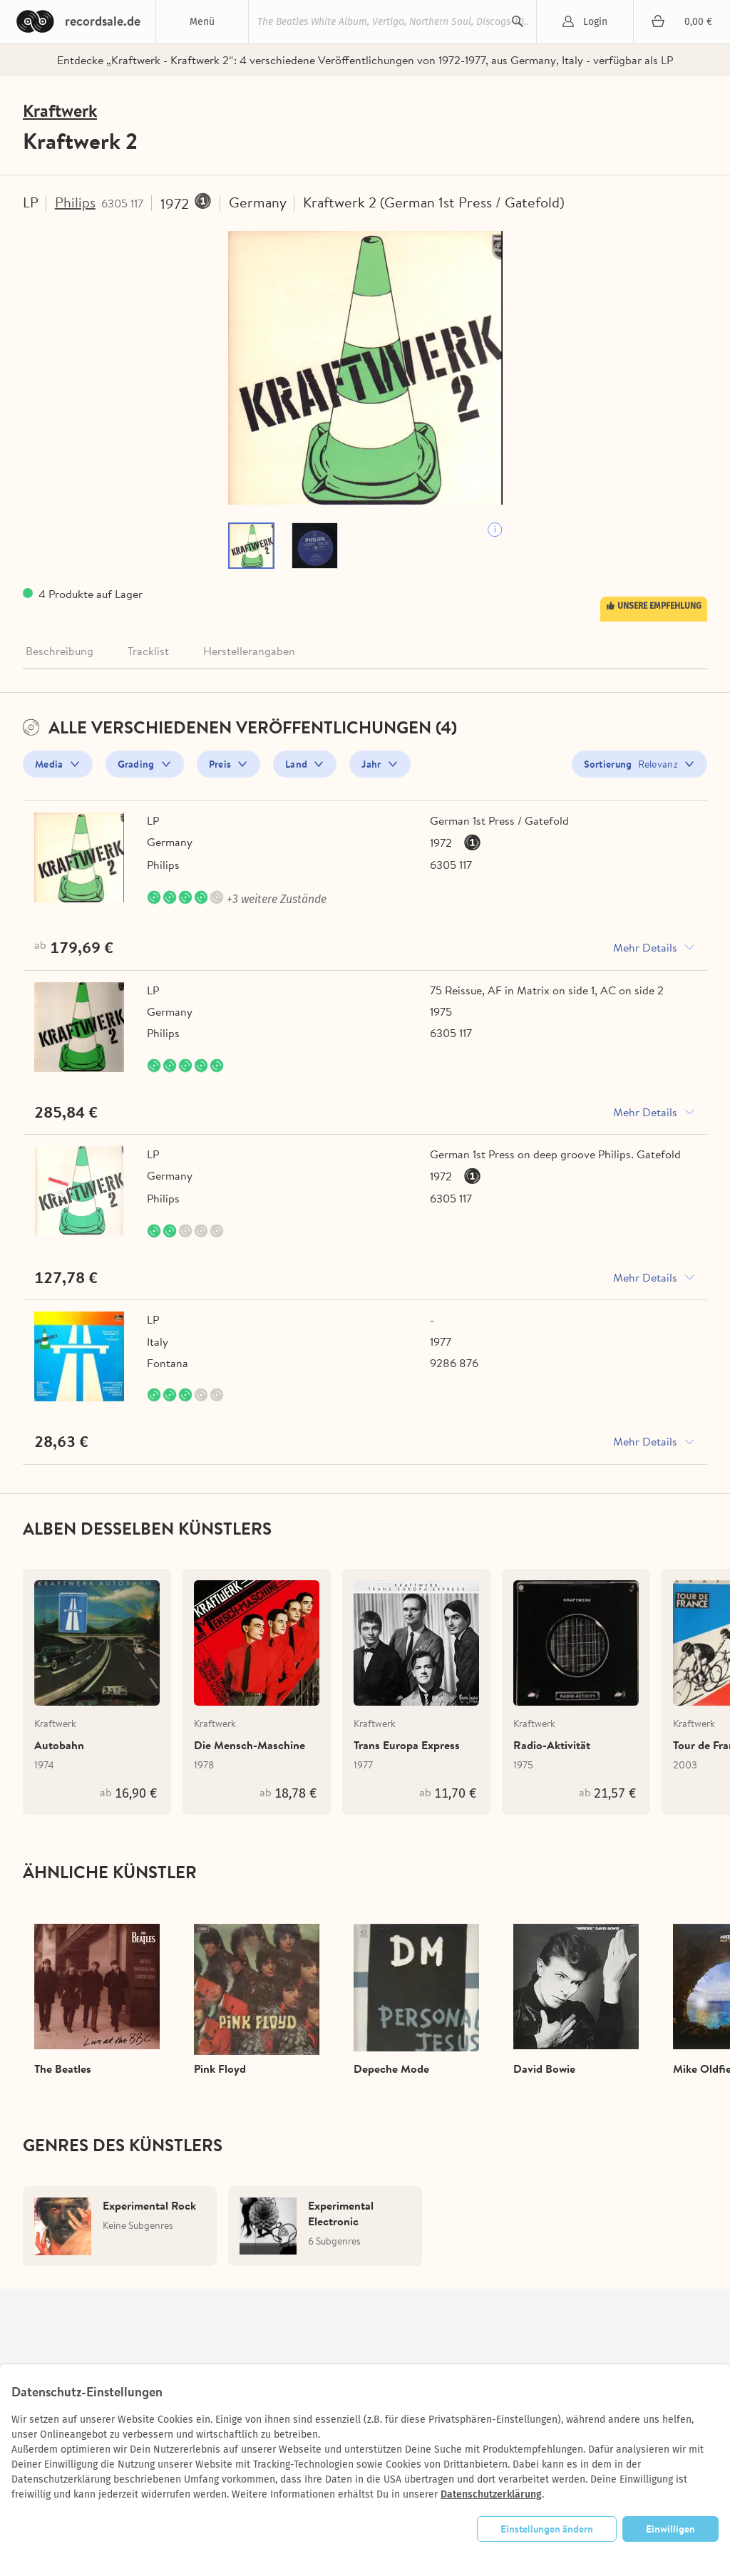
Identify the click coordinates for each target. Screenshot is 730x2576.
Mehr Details (645, 948)
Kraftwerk (60, 111)
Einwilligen (670, 2529)
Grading (136, 765)
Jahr (371, 765)
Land (296, 765)
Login (595, 22)
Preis (220, 765)
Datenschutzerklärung (491, 2494)
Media (49, 765)
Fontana (167, 1364)
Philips (76, 202)
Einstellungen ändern (546, 2529)
